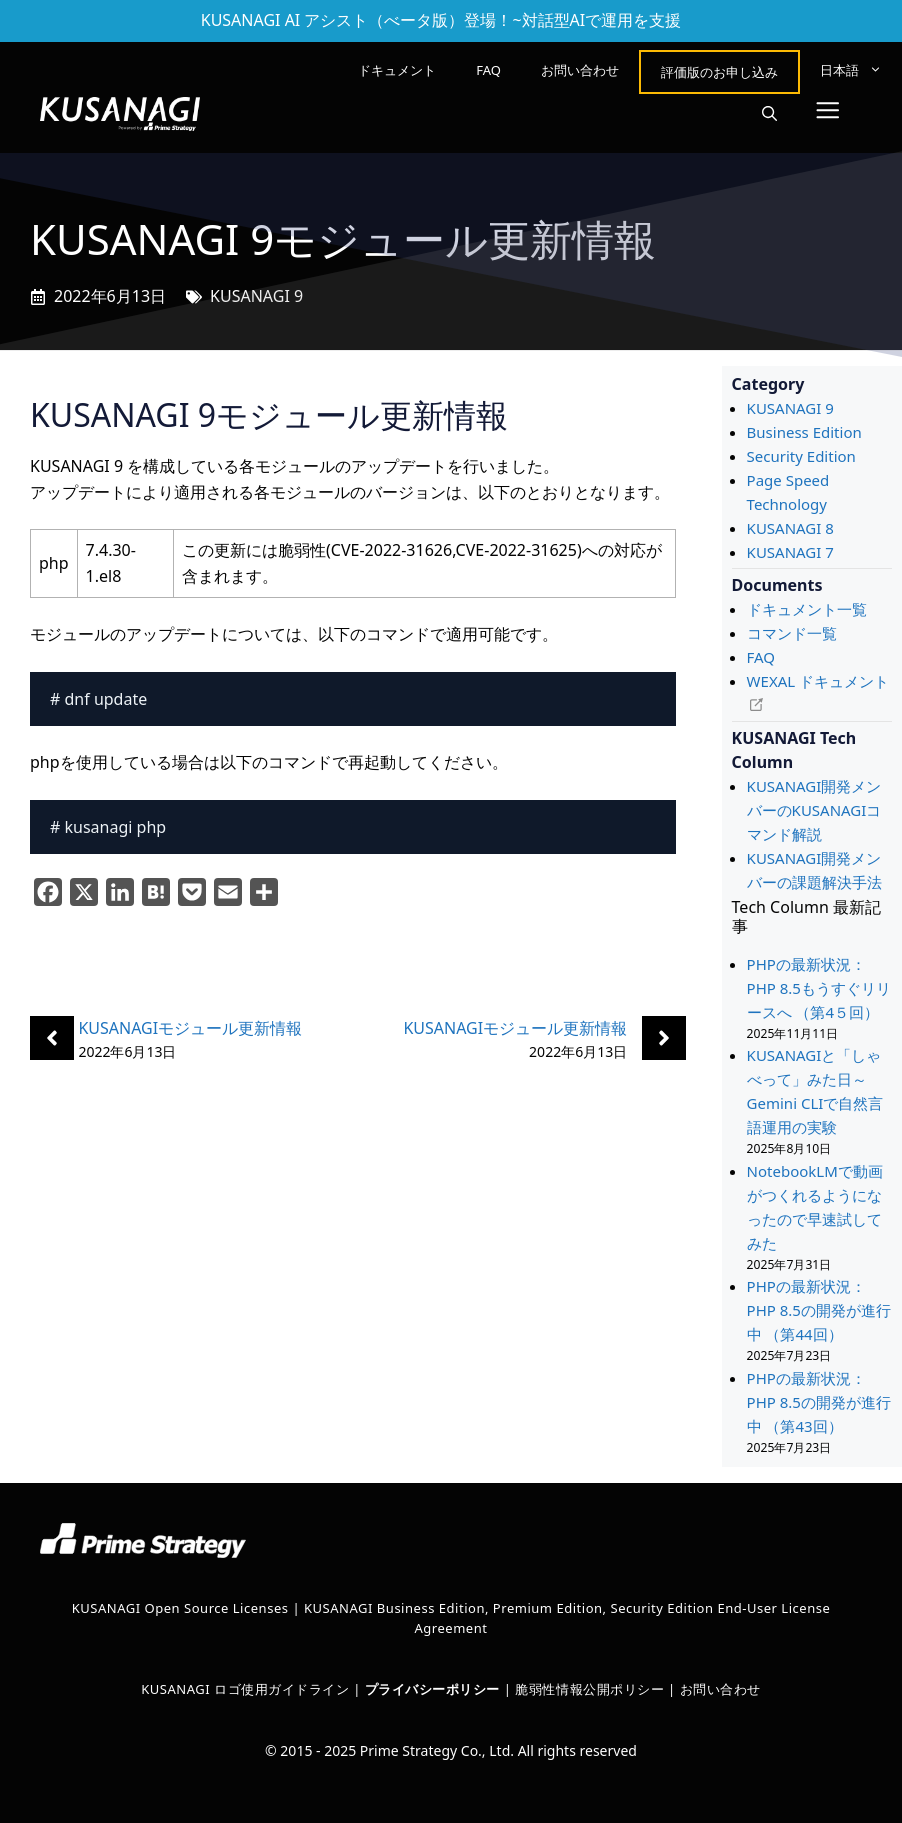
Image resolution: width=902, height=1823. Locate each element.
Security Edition (801, 456)
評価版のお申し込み (719, 72)
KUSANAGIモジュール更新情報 (190, 1028)
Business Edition (804, 432)
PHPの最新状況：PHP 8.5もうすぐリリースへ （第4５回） (819, 988)
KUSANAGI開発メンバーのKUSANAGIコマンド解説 (814, 810)
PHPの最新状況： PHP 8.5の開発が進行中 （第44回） (819, 1310)
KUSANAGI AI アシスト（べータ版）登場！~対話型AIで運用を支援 (441, 20)
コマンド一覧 (792, 633)
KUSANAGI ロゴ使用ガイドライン (245, 1689)
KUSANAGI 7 (790, 552)
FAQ (488, 70)
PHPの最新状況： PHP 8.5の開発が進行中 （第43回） (819, 1402)
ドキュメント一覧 (807, 609)
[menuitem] (851, 70)
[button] (769, 114)
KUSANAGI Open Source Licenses (180, 1608)
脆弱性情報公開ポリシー (589, 1689)
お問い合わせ (580, 70)
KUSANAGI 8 (790, 528)
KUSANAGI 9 (256, 296)
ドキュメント (397, 70)
